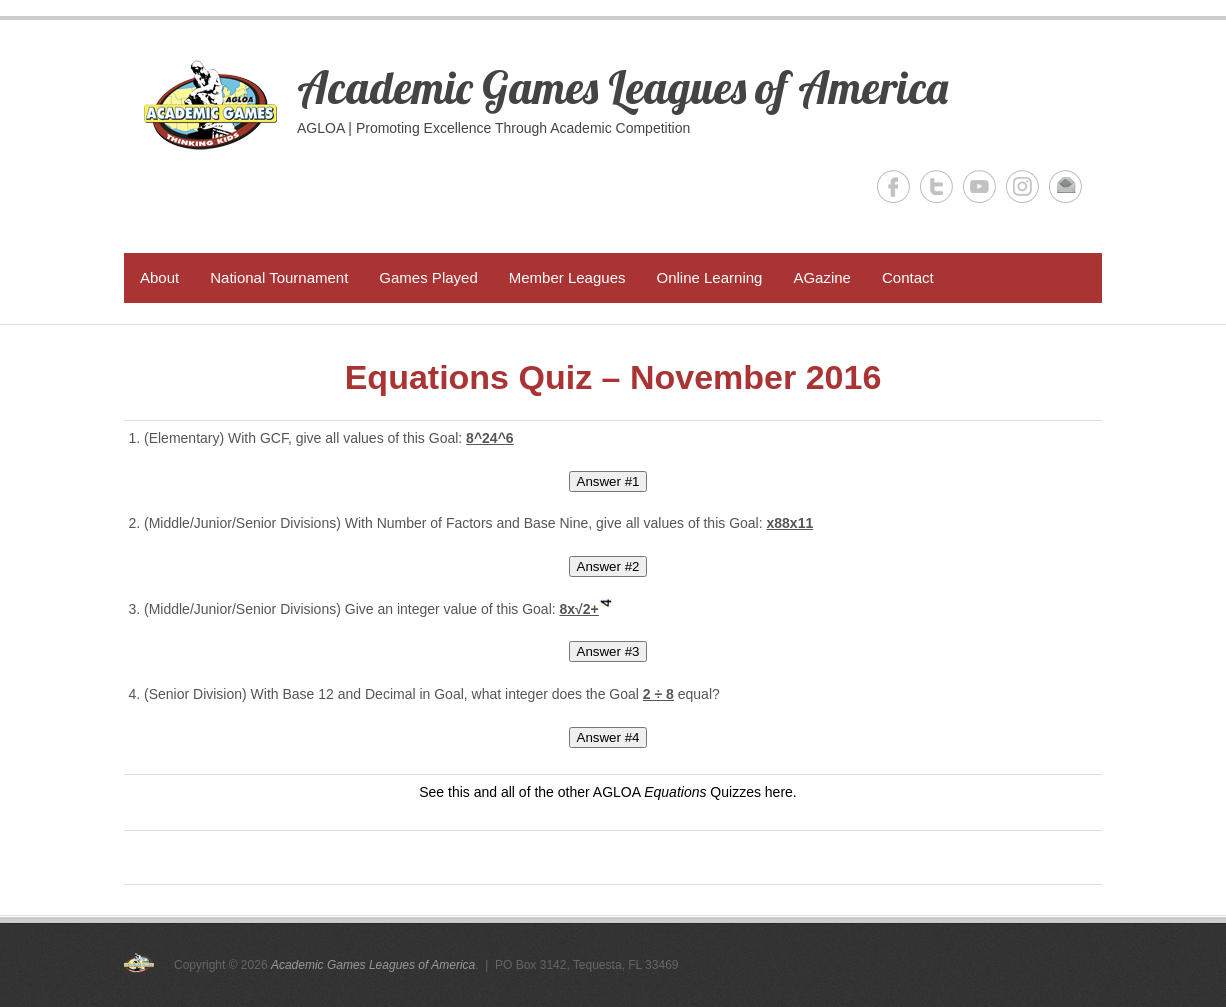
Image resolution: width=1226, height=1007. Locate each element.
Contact (908, 277)
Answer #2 (608, 566)
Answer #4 (608, 737)
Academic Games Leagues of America (622, 87)
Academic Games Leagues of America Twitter (936, 186)
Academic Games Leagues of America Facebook (893, 186)
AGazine (822, 277)
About (159, 277)
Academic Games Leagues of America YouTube (979, 186)
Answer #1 (608, 481)
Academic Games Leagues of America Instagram (1022, 186)
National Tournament (279, 277)
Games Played (428, 277)
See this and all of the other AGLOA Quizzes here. (607, 792)
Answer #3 (608, 651)
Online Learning (709, 277)
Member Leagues (567, 277)
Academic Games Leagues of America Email (1065, 186)
